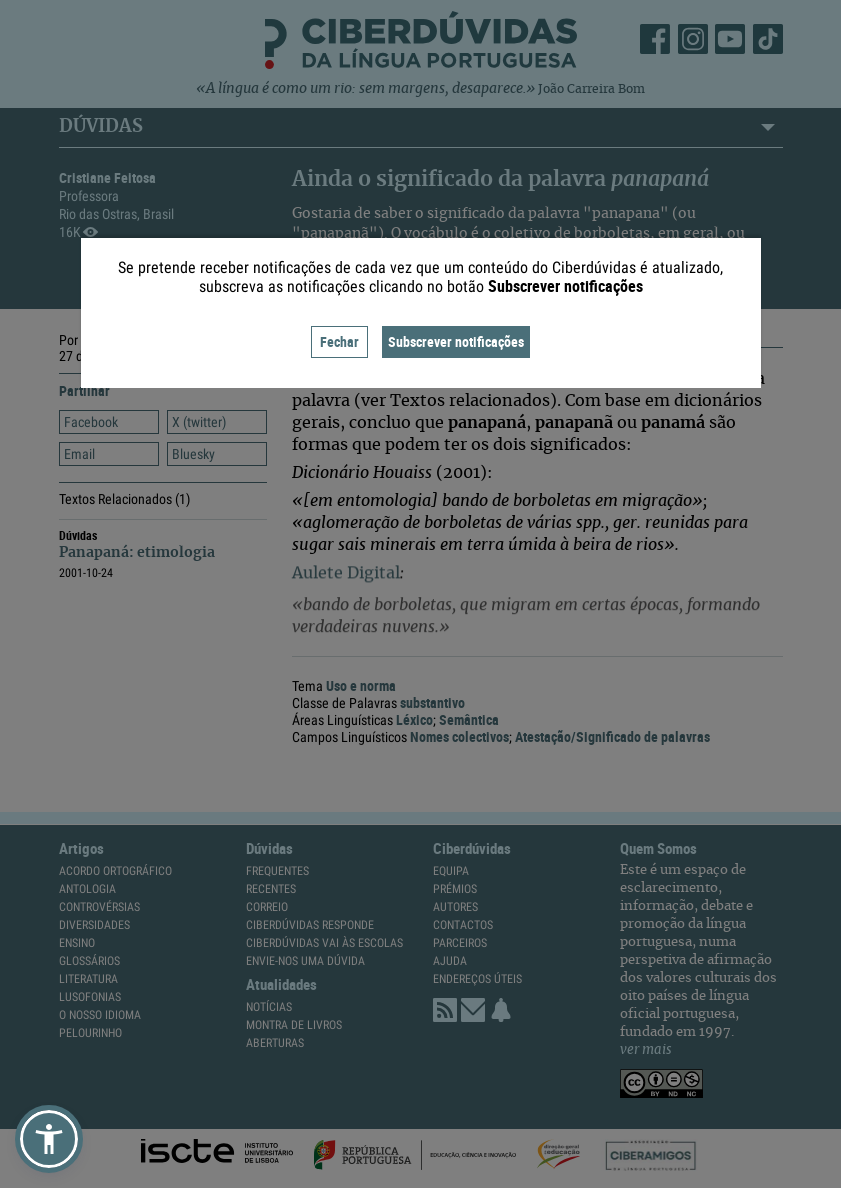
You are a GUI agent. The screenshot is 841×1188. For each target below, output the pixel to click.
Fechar (339, 341)
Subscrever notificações (456, 341)
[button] (49, 1139)
